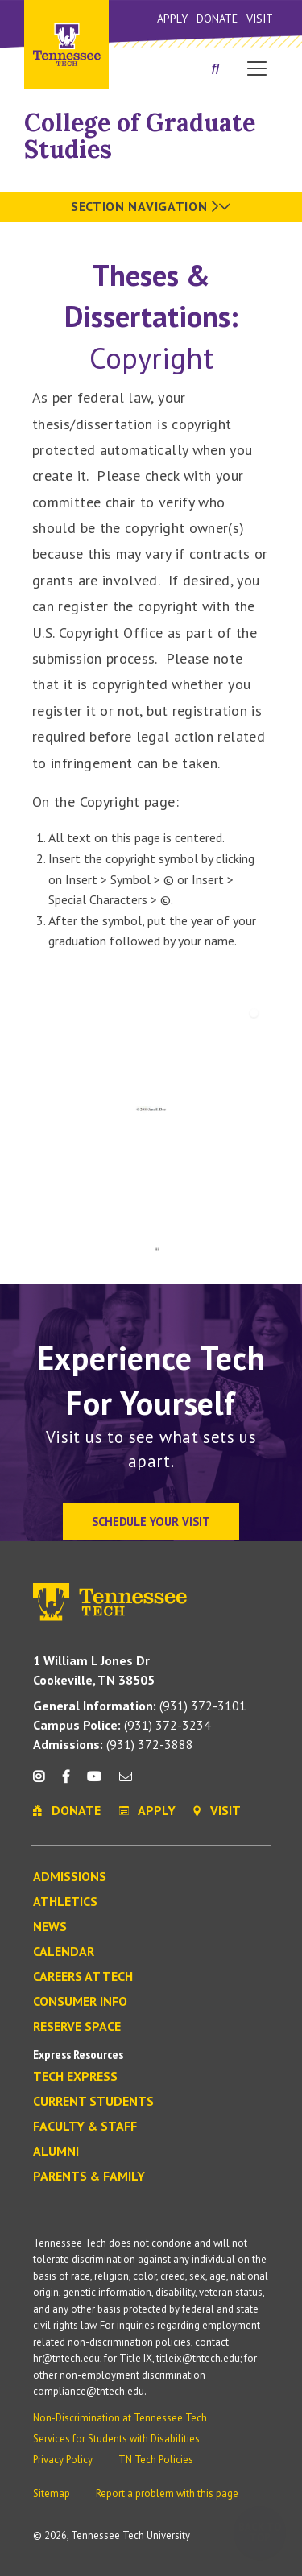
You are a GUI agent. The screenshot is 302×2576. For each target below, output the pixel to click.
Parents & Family (89, 2176)
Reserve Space (77, 2027)
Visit (259, 18)
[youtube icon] (94, 1782)
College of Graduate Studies (139, 135)
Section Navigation (151, 206)
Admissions (69, 1877)
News (50, 1927)
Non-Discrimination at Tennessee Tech (120, 2418)
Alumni (56, 2151)
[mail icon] (125, 1782)
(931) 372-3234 (122, 1725)
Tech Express (75, 2076)
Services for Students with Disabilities (116, 2439)
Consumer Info (80, 2002)
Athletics (65, 1902)
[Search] (216, 70)
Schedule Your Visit (151, 1521)
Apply (172, 18)
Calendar (63, 1952)
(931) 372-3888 (113, 1744)
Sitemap (51, 2493)
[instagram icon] (43, 1782)
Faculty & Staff (85, 2126)
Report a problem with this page (167, 2493)
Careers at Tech (83, 1977)
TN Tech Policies (155, 2459)
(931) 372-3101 (139, 1705)
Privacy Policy (63, 2459)
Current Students (93, 2101)
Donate (217, 18)
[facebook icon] (65, 1782)
